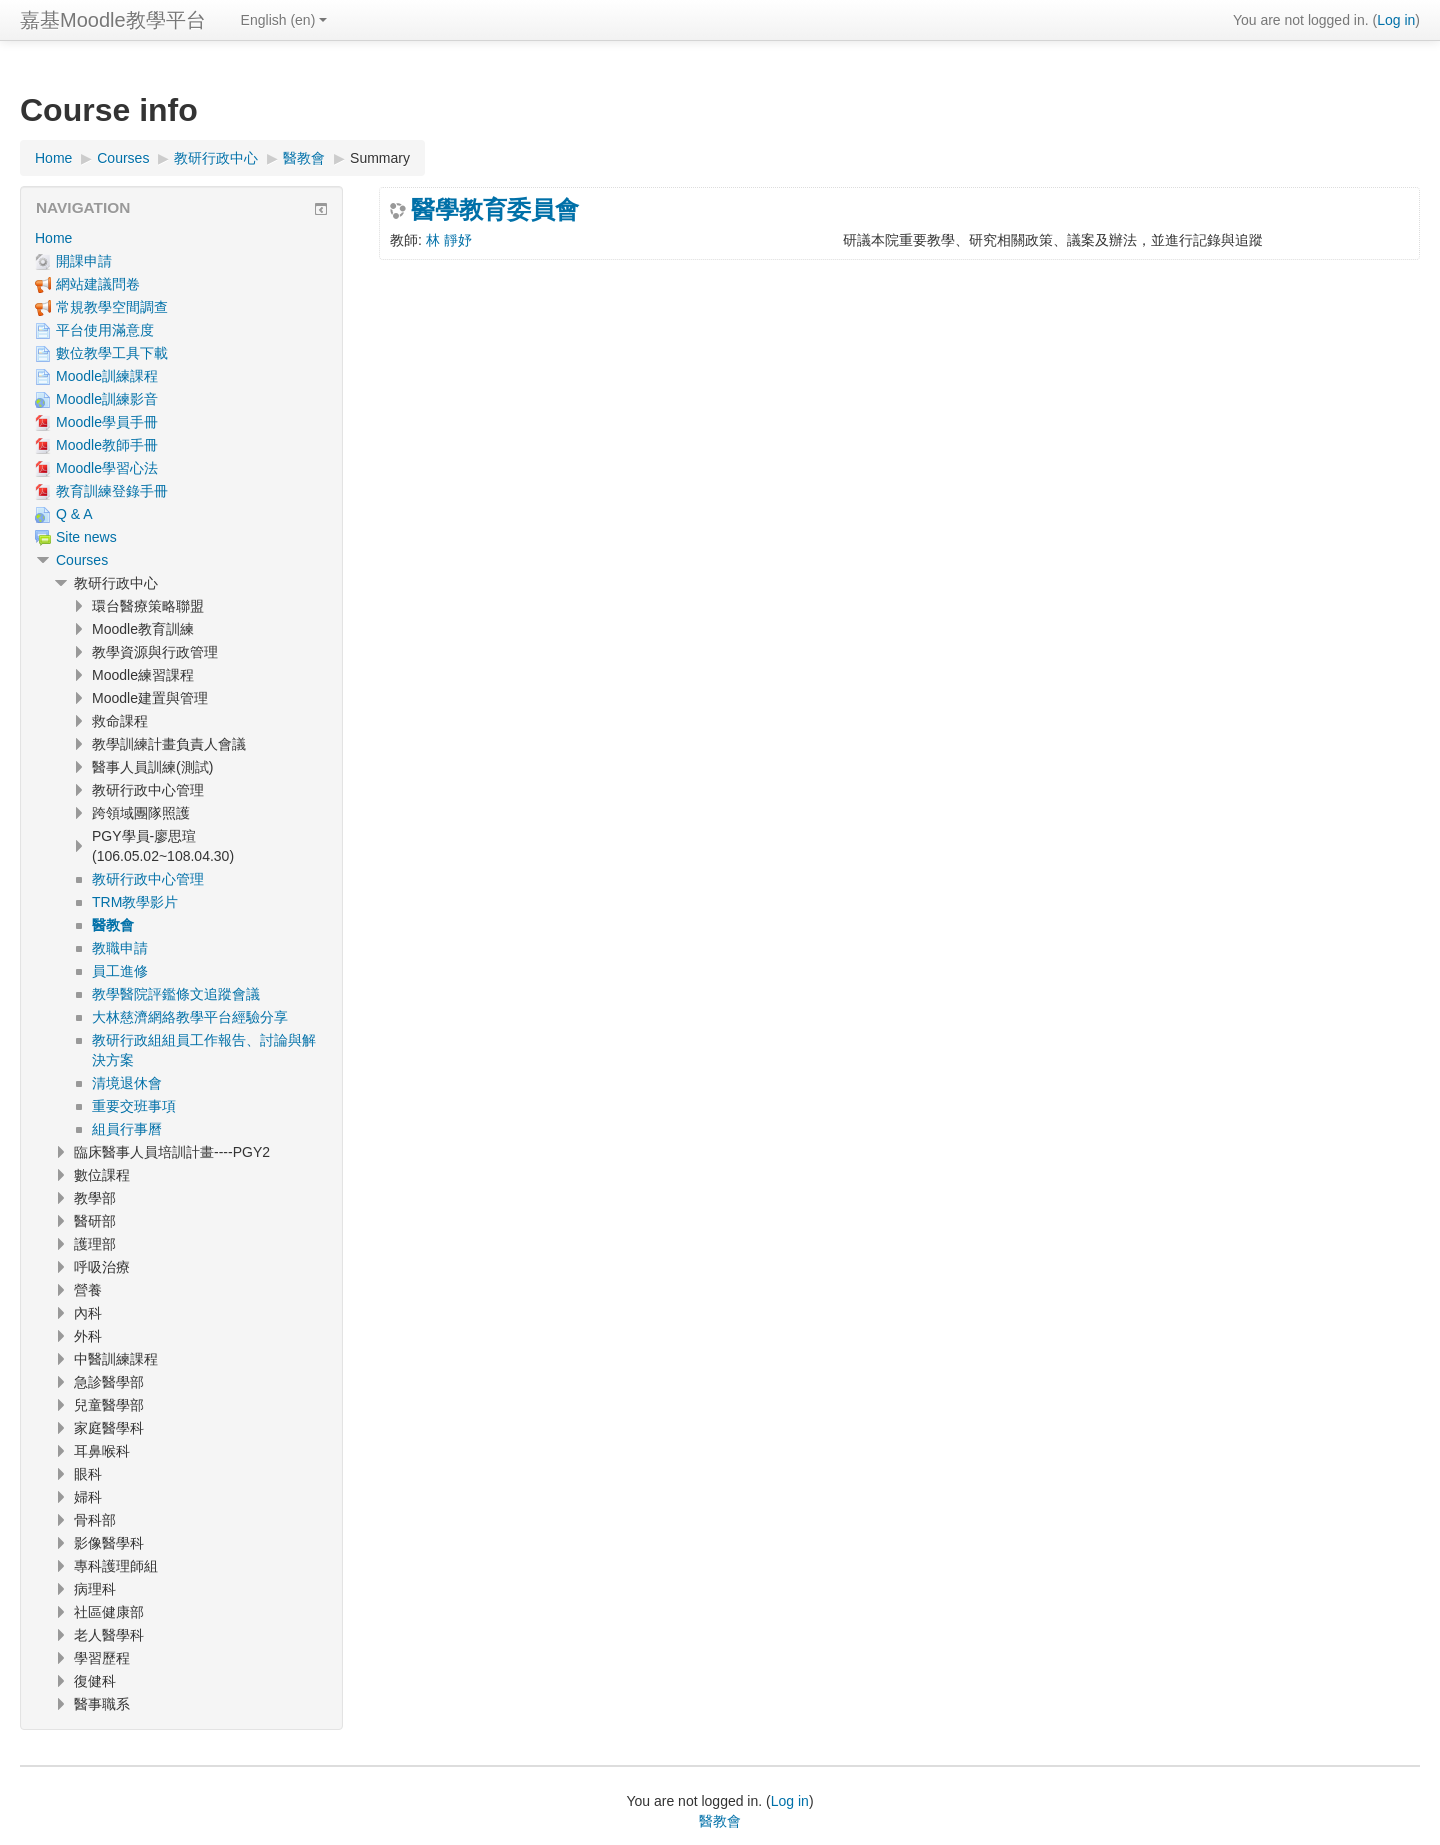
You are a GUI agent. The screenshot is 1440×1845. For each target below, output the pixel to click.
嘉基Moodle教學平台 (113, 20)
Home (53, 238)
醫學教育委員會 (495, 210)
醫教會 (720, 1821)
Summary (380, 158)
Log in (1396, 20)
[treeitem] (181, 238)
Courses (82, 560)
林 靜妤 (449, 240)
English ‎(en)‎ (284, 20)
